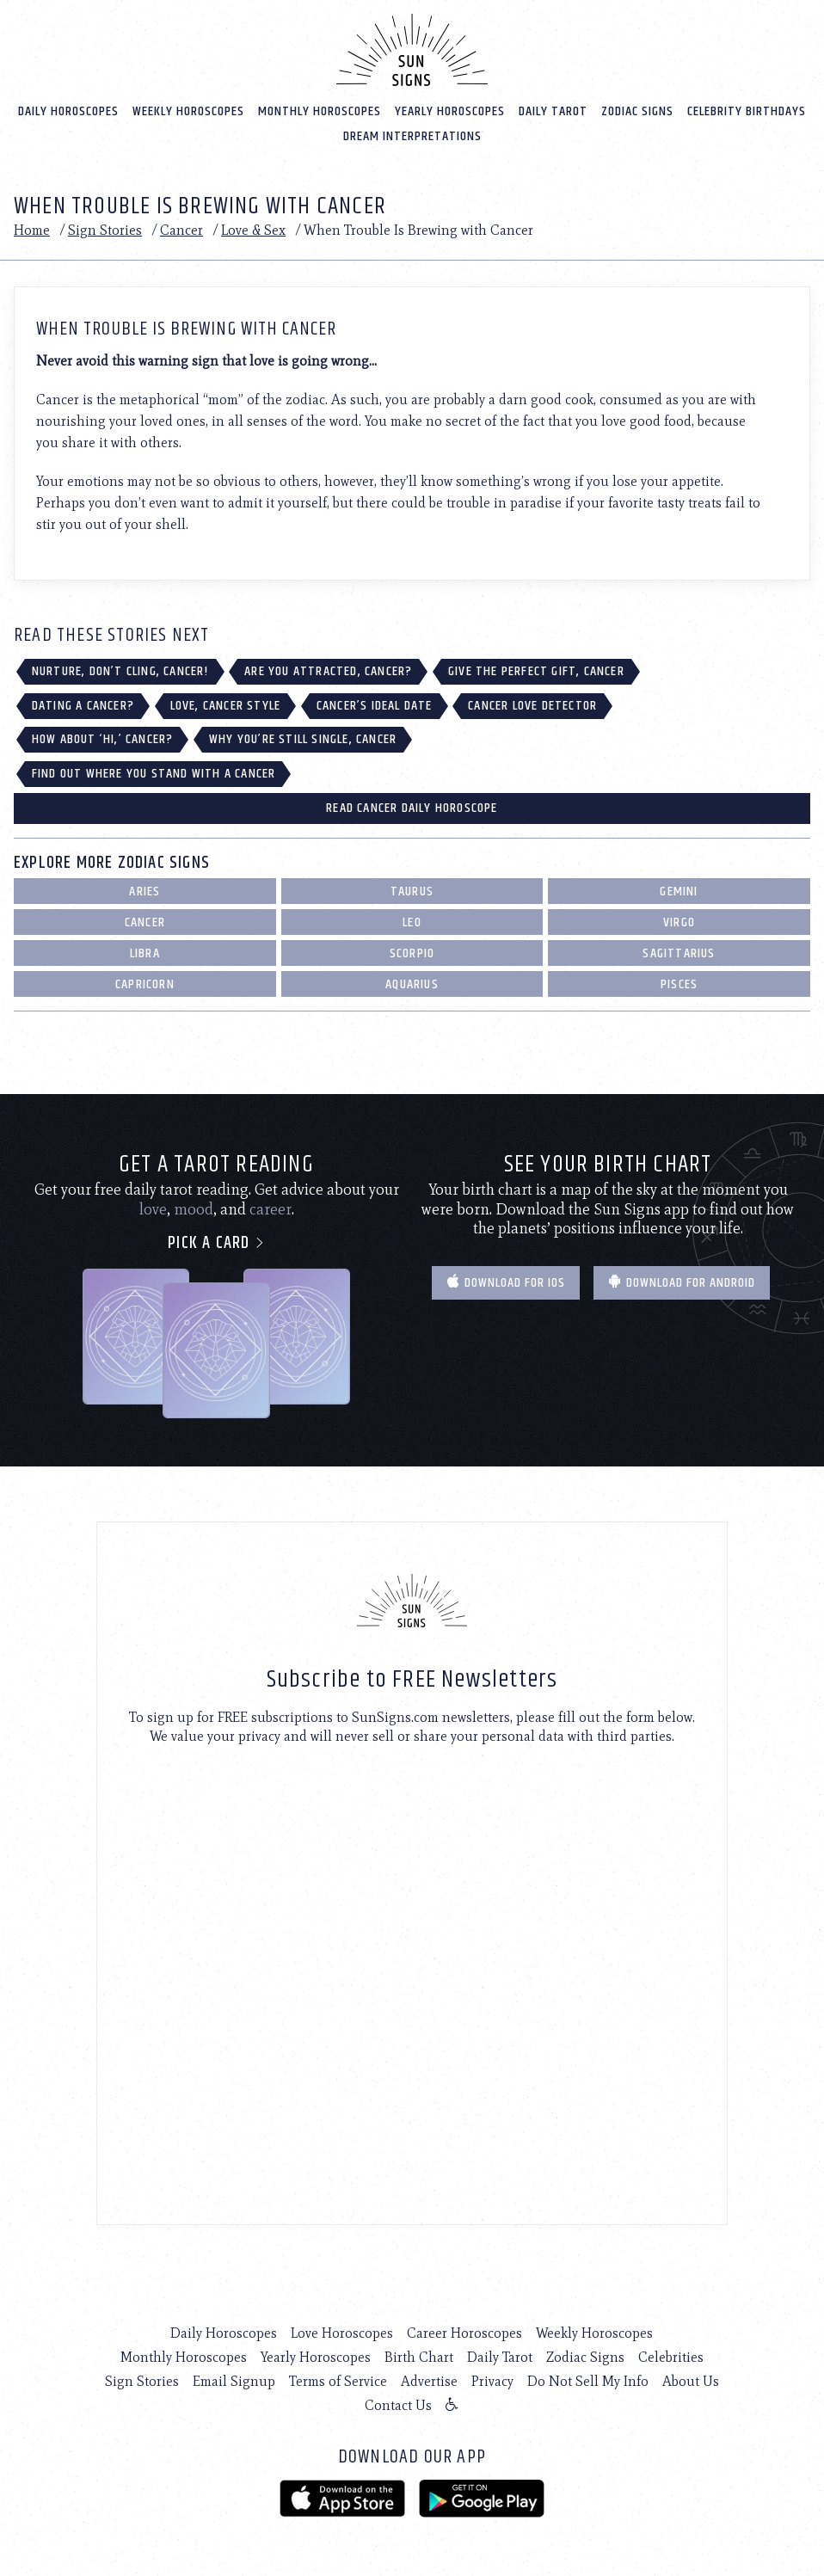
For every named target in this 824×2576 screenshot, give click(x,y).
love (153, 1209)
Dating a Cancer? (83, 705)
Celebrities (671, 2357)
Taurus (412, 891)
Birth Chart (418, 2357)
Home (32, 230)
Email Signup (234, 2381)
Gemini (679, 891)
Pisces (679, 984)
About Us (690, 2381)
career (270, 1209)
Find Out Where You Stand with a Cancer (154, 773)
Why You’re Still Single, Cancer (303, 739)
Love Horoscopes (342, 2333)
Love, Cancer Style (225, 705)
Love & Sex (253, 230)
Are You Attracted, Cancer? (328, 671)
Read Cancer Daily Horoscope (411, 808)
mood (193, 1209)
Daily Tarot (553, 111)
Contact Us (398, 2405)
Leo (412, 922)
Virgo (679, 922)
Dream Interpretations (412, 136)
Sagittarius (679, 953)
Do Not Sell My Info (588, 2381)
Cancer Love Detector (532, 705)
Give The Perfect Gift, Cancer (536, 671)
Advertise (429, 2381)
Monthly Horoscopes (319, 111)
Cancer (181, 230)
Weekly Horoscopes (188, 111)
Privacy (492, 2381)
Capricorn (145, 984)
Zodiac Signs (637, 111)
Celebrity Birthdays (746, 111)
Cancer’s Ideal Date (375, 705)
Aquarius (412, 984)
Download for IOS (505, 1283)
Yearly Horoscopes (450, 111)
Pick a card (216, 1243)
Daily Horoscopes (68, 111)
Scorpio (412, 953)
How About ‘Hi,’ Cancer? (103, 739)
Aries (144, 891)
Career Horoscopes (464, 2333)
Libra (145, 953)
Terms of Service (338, 2381)
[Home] (412, 50)
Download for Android (681, 1283)
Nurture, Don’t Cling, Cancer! (120, 671)
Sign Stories (105, 230)
